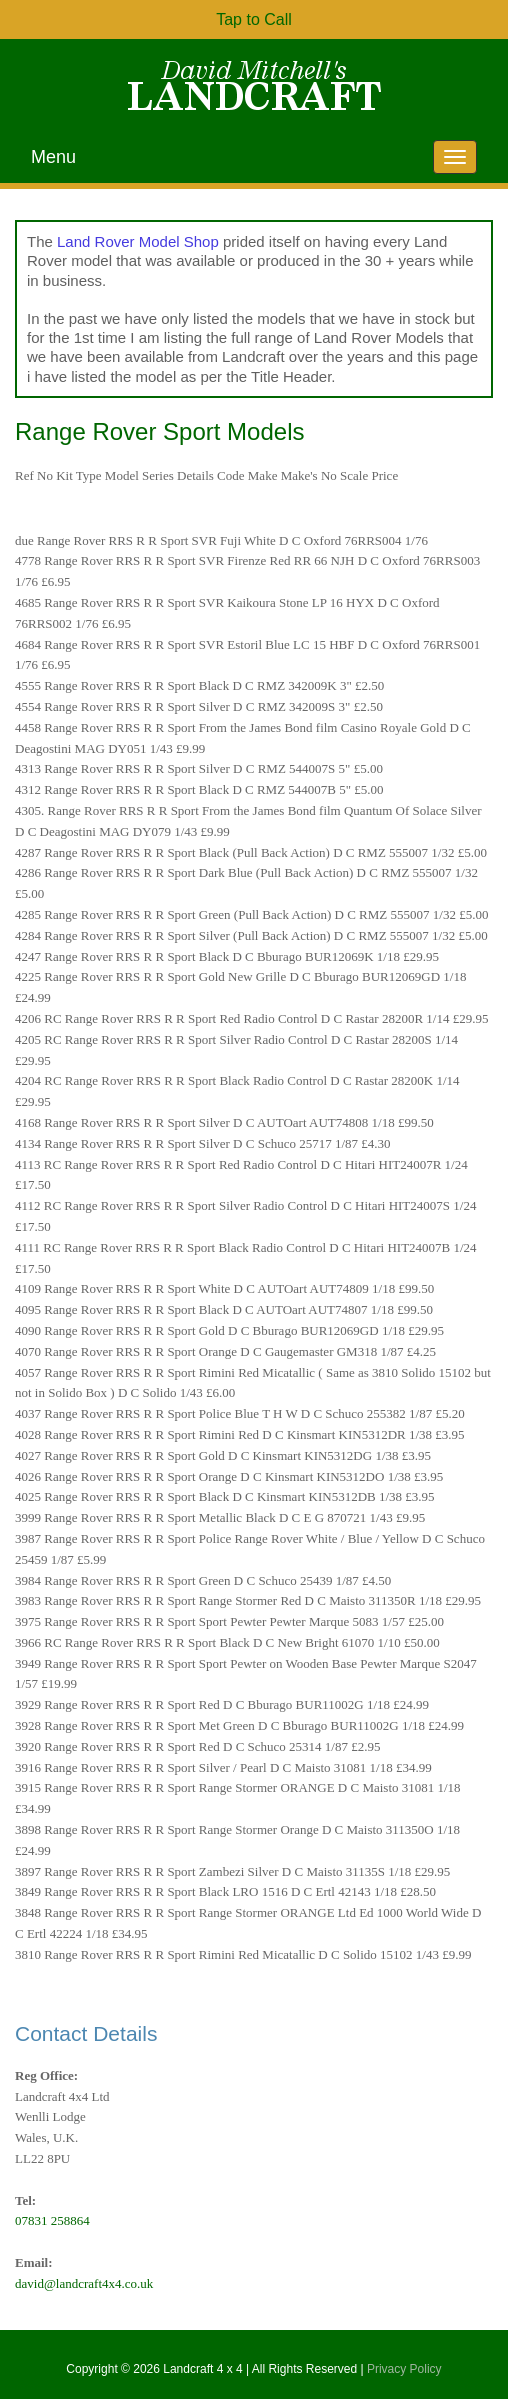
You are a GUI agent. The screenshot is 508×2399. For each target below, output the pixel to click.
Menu (53, 157)
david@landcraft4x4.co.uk (84, 2283)
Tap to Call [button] (254, 19)
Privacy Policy (404, 2369)
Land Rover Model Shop (138, 241)
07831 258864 (52, 2220)
